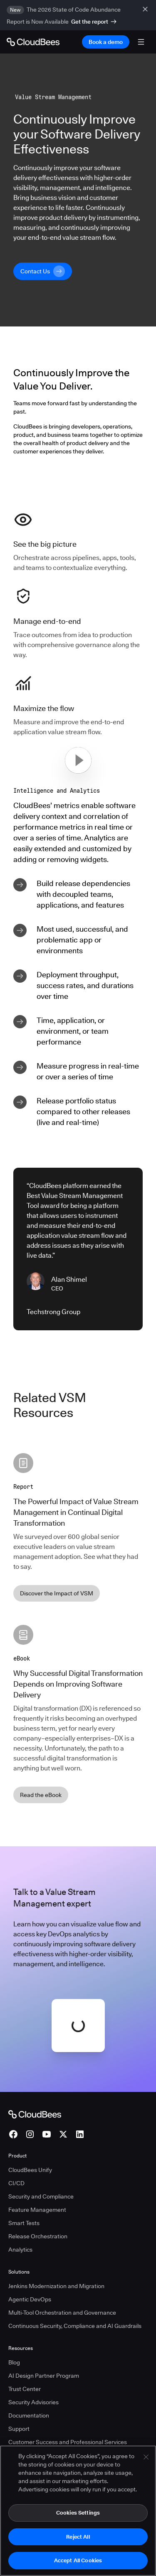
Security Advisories (33, 2402)
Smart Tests (24, 2223)
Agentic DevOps (29, 2299)
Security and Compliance (41, 2196)
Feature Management (37, 2209)
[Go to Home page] (33, 42)
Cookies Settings (78, 2512)
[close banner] (146, 9)
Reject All (77, 2536)
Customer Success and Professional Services (67, 2442)
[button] (78, 760)
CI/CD (16, 2183)
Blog (14, 2362)
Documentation (28, 2415)
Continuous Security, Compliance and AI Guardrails (74, 2326)
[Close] (146, 2457)
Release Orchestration (37, 2236)
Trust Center (24, 2389)
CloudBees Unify (30, 2170)
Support (19, 2428)
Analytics (20, 2249)
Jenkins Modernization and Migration (56, 2286)
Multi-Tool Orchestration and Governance (62, 2312)
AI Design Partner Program (43, 2375)
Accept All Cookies (78, 2560)
